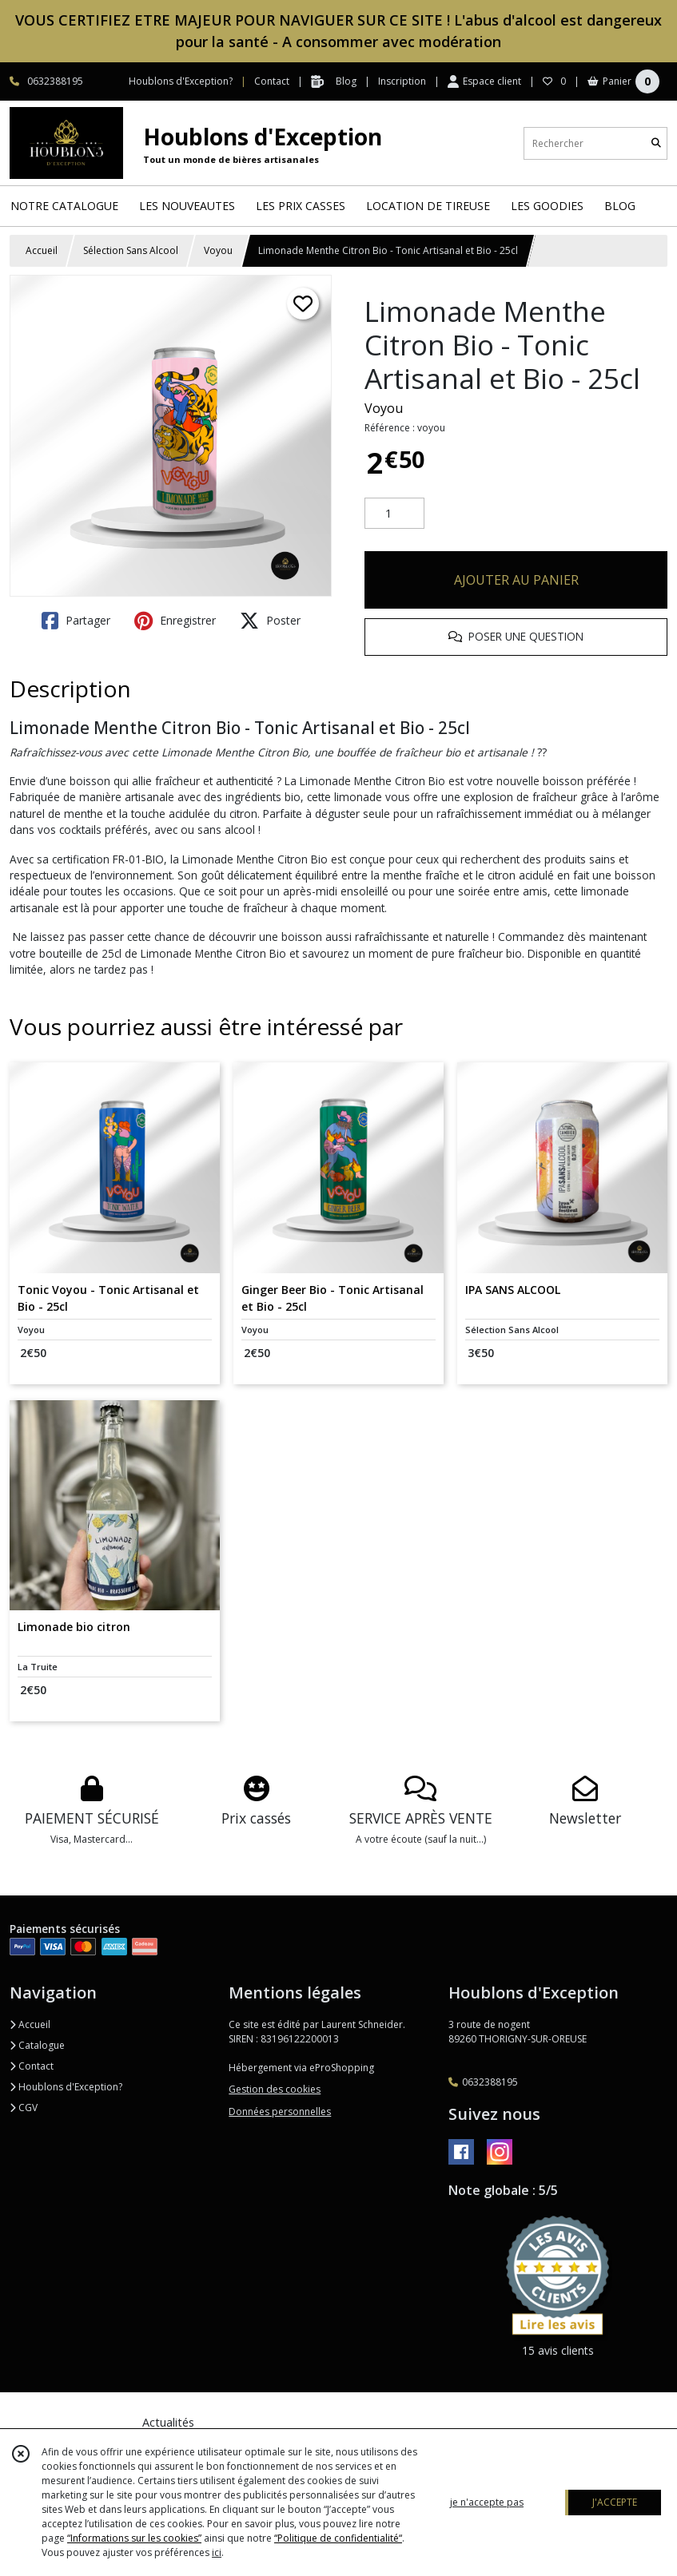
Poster (270, 620)
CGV (24, 2107)
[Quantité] (394, 514)
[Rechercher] (656, 143)
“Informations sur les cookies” (134, 2538)
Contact (271, 81)
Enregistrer (175, 620)
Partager (76, 620)
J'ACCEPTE (614, 2502)
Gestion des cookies (275, 2089)
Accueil (42, 250)
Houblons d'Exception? (66, 2087)
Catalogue (37, 2045)
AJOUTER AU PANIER (516, 580)
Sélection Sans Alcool (130, 250)
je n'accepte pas (487, 2502)
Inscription (402, 81)
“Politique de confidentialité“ (338, 2538)
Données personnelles (280, 2111)
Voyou (218, 250)
